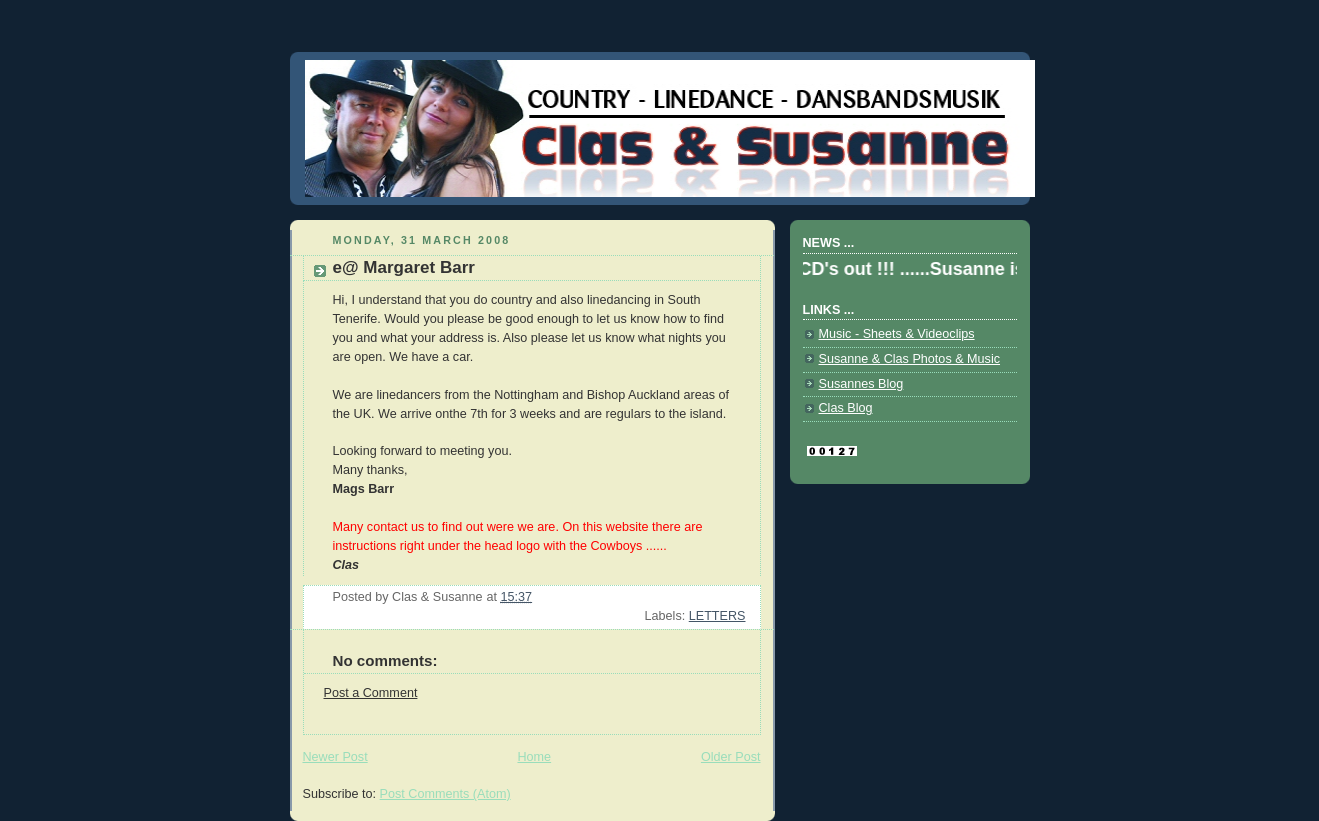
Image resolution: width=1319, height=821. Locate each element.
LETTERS (717, 616)
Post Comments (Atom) (445, 794)
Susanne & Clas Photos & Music (910, 359)
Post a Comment (371, 693)
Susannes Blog (861, 384)
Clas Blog (846, 408)
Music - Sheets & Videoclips (897, 334)
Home (534, 757)
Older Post (731, 757)
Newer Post (335, 757)
